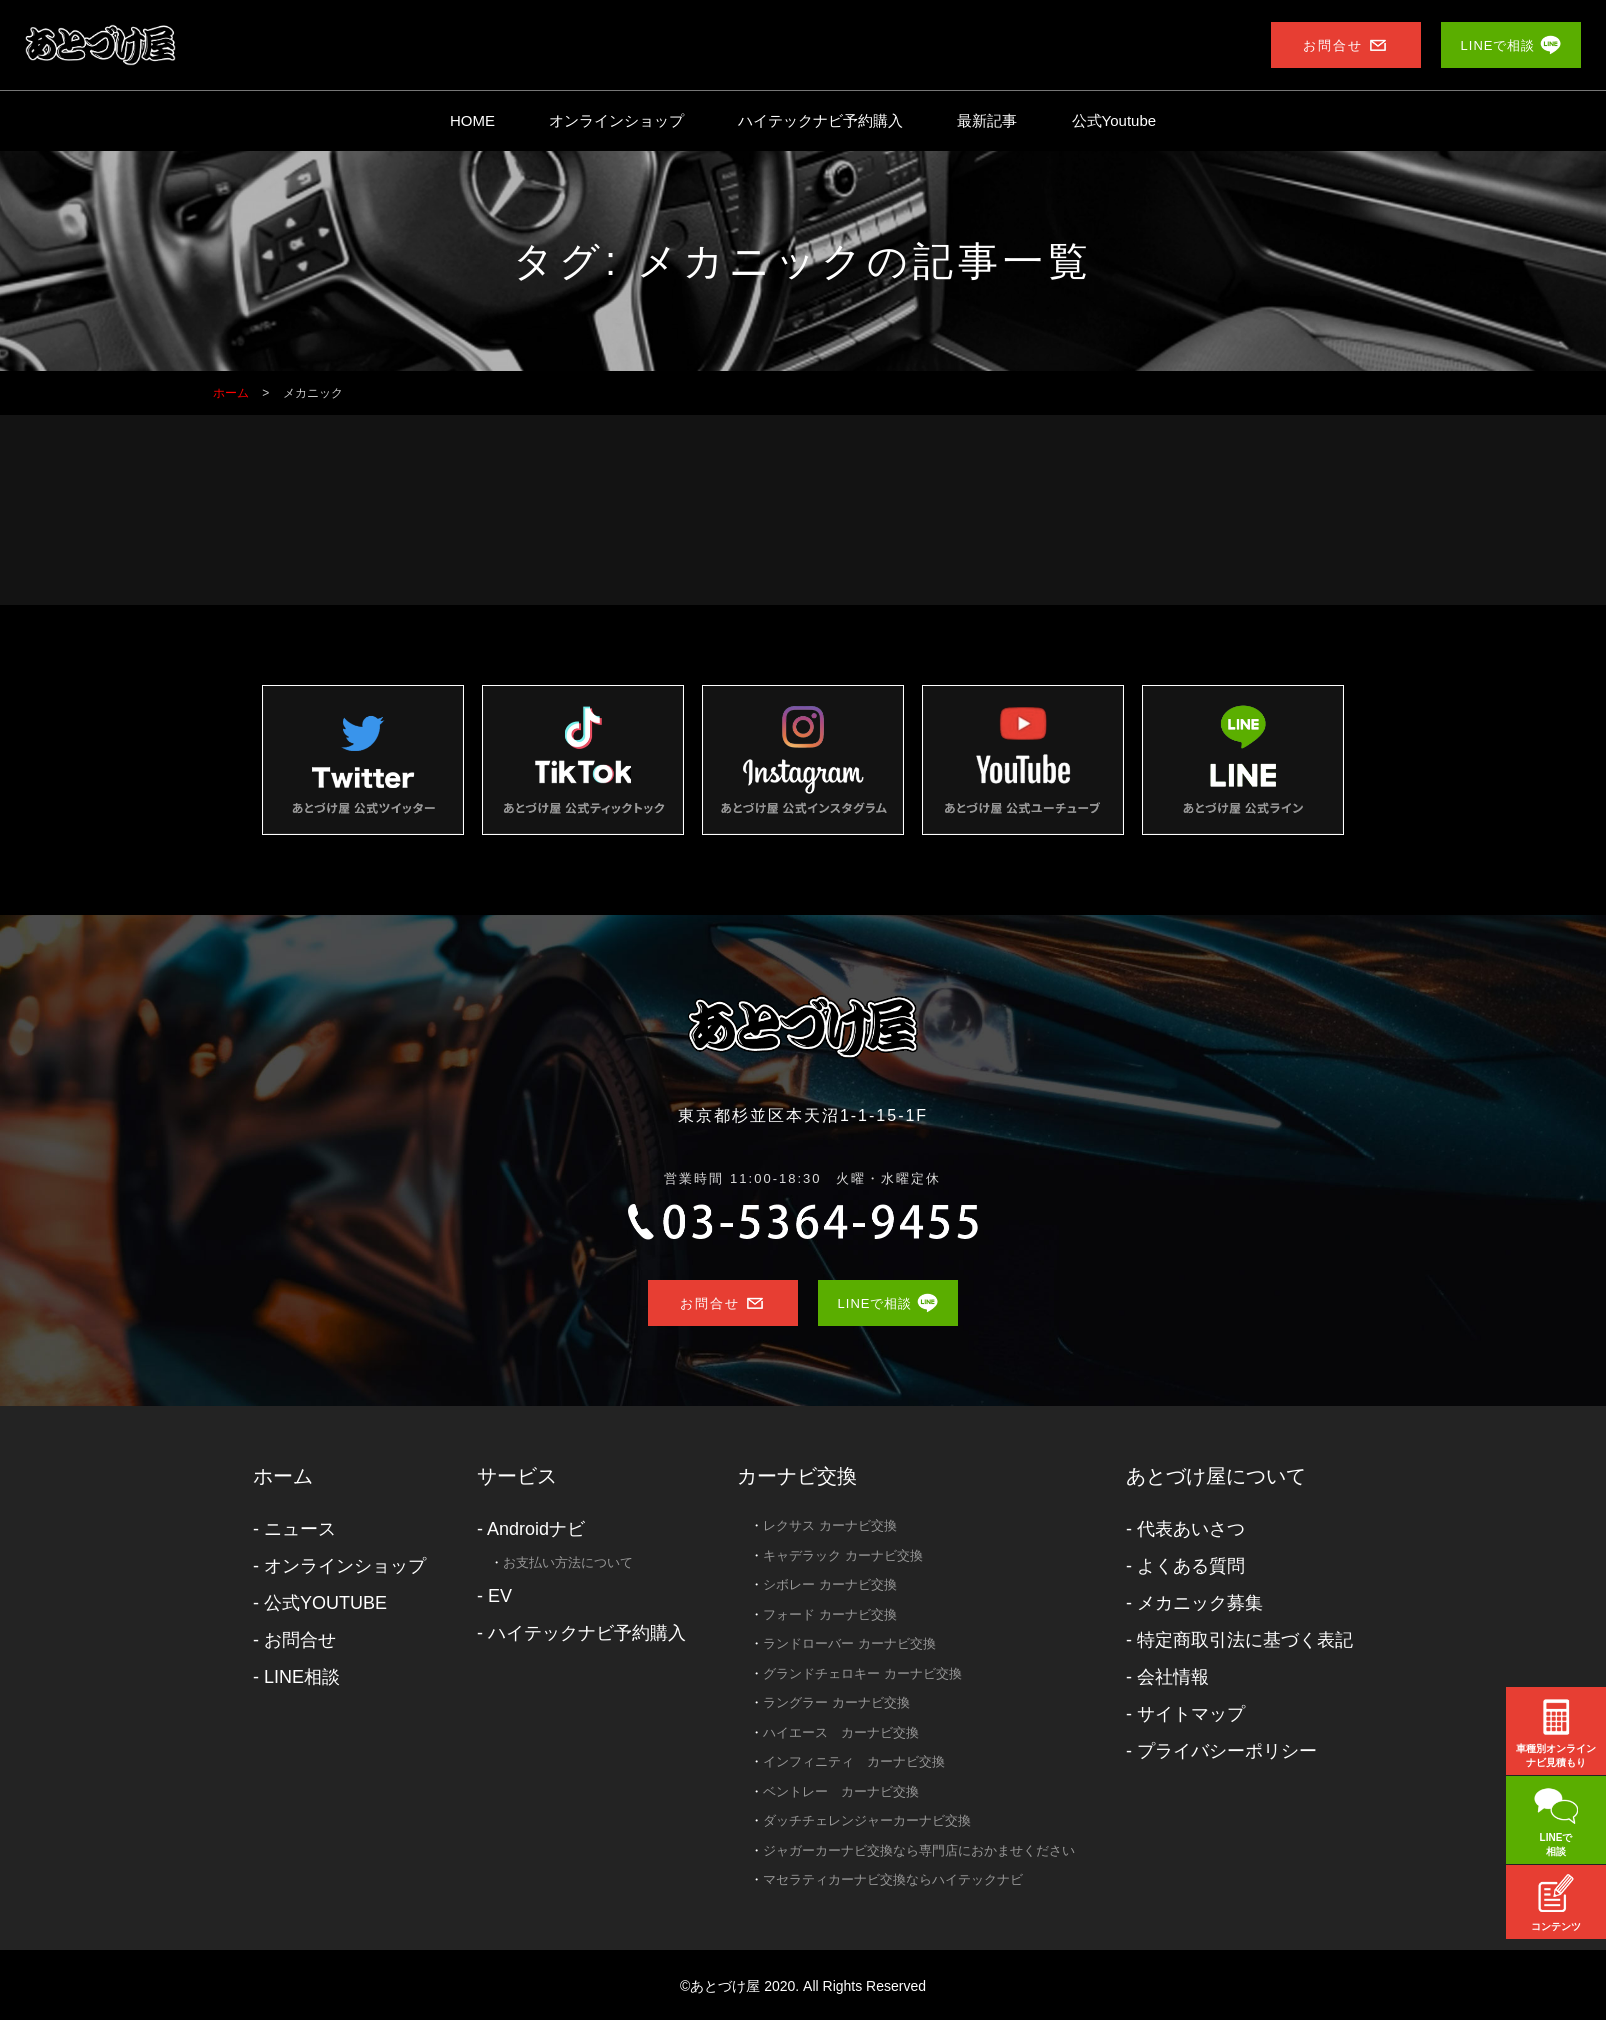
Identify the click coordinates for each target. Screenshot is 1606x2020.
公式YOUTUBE (325, 1603)
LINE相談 (302, 1677)
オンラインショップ (616, 120)
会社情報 (1173, 1677)
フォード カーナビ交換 (830, 1614)
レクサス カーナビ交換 (830, 1525)
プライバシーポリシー (1227, 1751)
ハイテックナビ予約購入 (820, 120)
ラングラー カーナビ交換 (836, 1702)
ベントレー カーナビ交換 (841, 1791)
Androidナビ (536, 1529)
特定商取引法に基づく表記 (1245, 1640)
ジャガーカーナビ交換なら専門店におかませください (919, 1850)
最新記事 (987, 120)
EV (500, 1596)
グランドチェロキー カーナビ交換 (862, 1673)
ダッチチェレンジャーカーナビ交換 (867, 1820)
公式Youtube (1114, 120)
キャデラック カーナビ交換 (843, 1555)
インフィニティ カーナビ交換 (854, 1761)
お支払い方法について (568, 1562)
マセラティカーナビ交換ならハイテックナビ (893, 1879)
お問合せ (300, 1640)
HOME (472, 120)
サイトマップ (1191, 1714)
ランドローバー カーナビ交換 (849, 1643)
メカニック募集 (1200, 1603)
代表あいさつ (1191, 1529)
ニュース (300, 1529)
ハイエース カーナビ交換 (841, 1732)
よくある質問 (1191, 1566)
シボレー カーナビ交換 (830, 1584)
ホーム (283, 1476)
